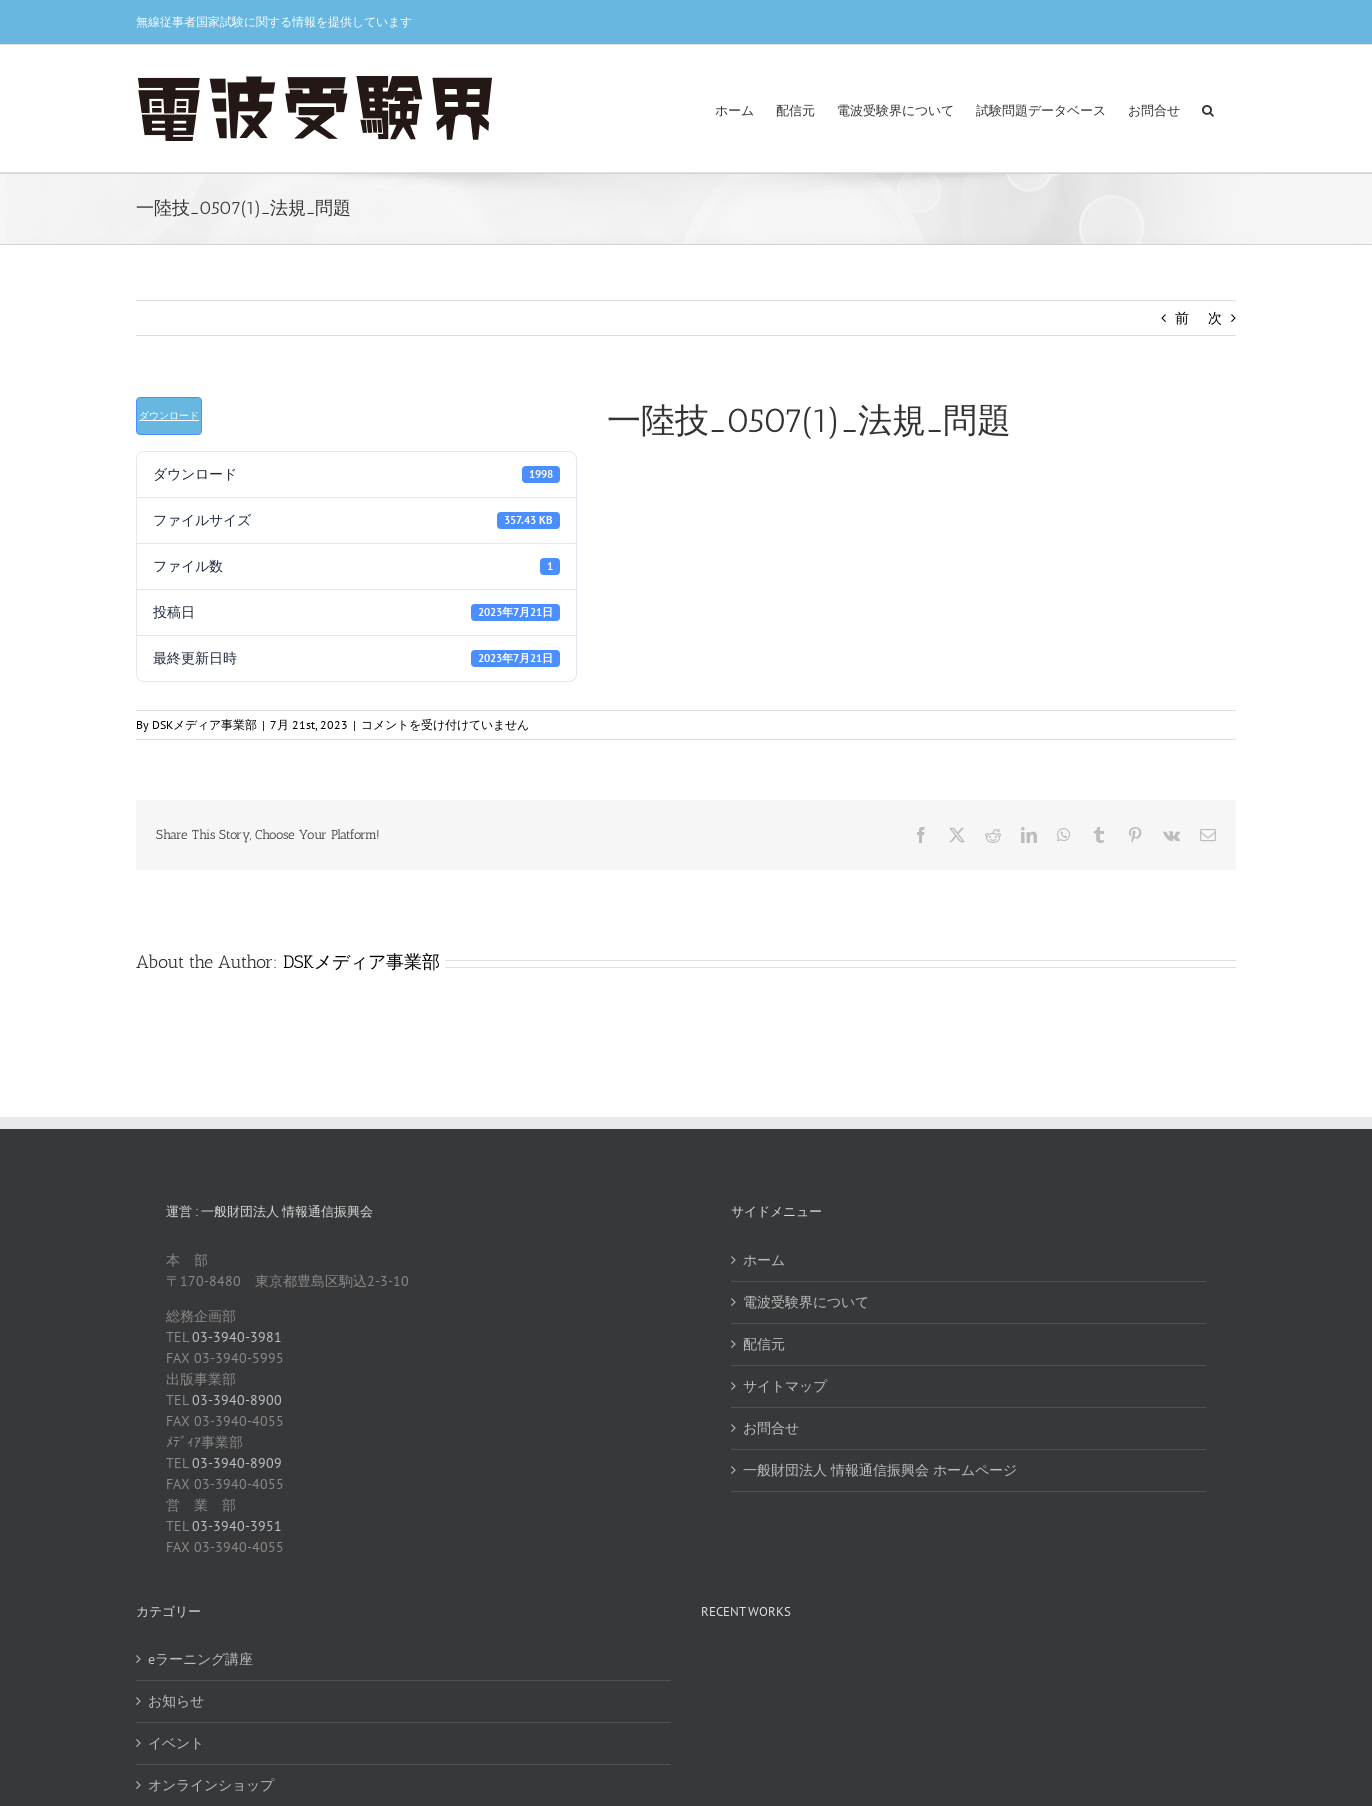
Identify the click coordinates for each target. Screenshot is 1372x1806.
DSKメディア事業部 (204, 724)
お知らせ (176, 1701)
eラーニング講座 (200, 1659)
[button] (1208, 108)
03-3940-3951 (237, 1526)
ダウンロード (169, 415)
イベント (176, 1743)
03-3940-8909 (237, 1463)
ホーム (764, 1260)
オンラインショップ (211, 1785)
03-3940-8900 (237, 1400)
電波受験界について (806, 1302)
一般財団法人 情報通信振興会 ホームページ (880, 1470)
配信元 (764, 1344)
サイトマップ (785, 1386)
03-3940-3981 (237, 1337)
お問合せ (771, 1428)
